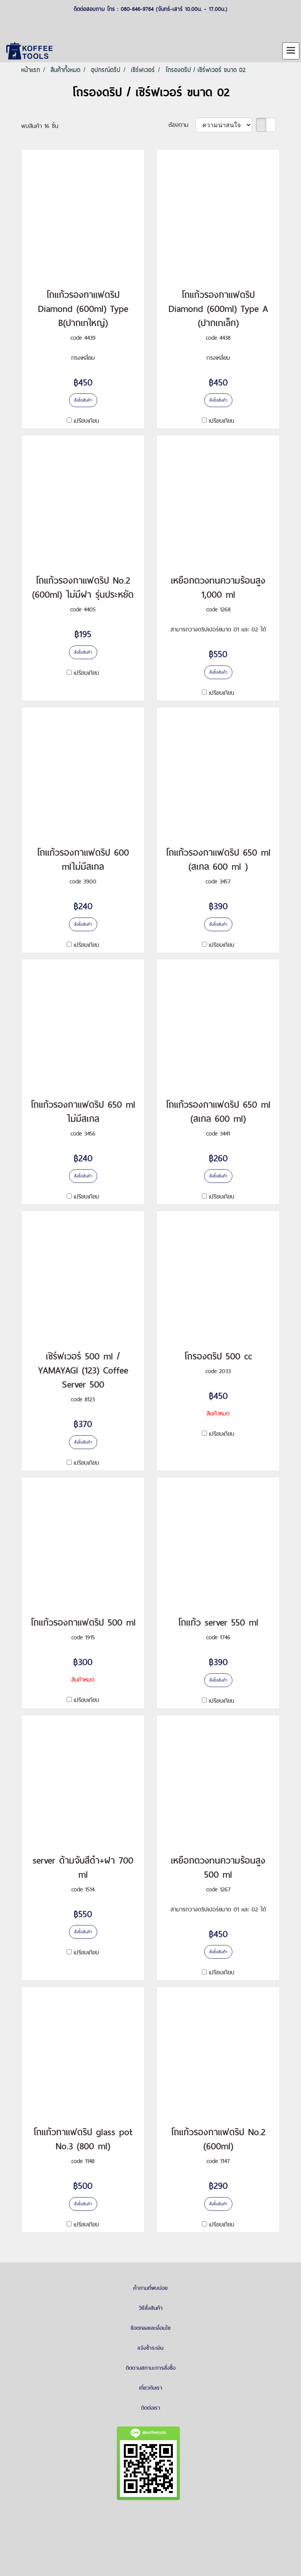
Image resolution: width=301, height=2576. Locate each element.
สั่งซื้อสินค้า (83, 400)
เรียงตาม (182, 125)
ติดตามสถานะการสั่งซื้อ (151, 2367)
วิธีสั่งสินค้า (151, 2308)
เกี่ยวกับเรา (150, 2387)
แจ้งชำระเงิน (150, 2347)
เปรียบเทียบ (86, 420)
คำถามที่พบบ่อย (150, 2288)
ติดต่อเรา (150, 2407)
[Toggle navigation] (290, 50)
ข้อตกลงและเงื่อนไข (150, 2328)
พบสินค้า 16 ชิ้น (39, 126)
